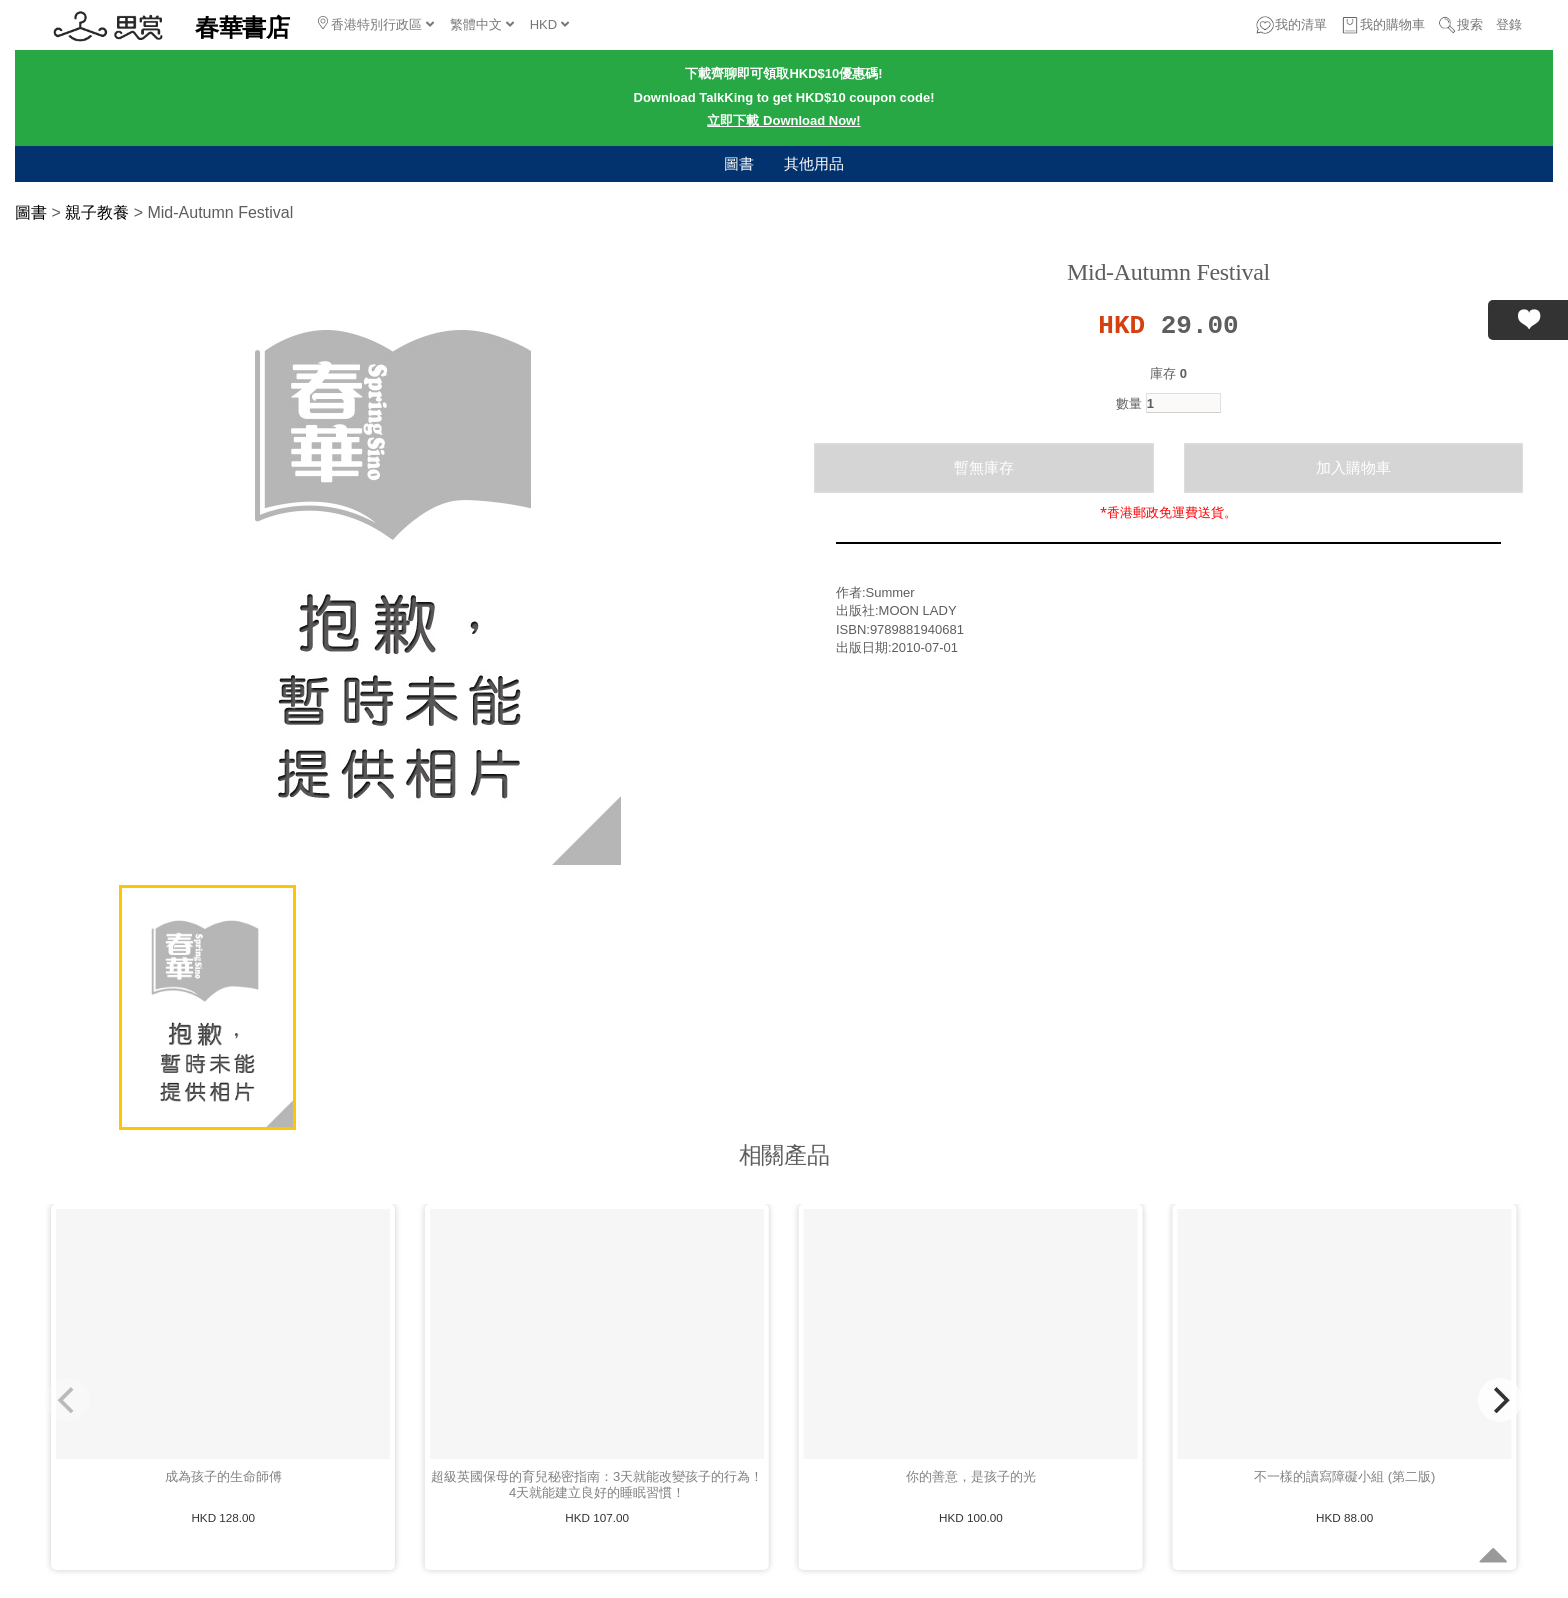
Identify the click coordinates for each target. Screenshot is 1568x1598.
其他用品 (814, 163)
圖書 (739, 163)
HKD (549, 24)
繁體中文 (482, 24)
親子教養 (97, 212)
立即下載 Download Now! (783, 120)
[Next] (1500, 1400)
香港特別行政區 (376, 24)
